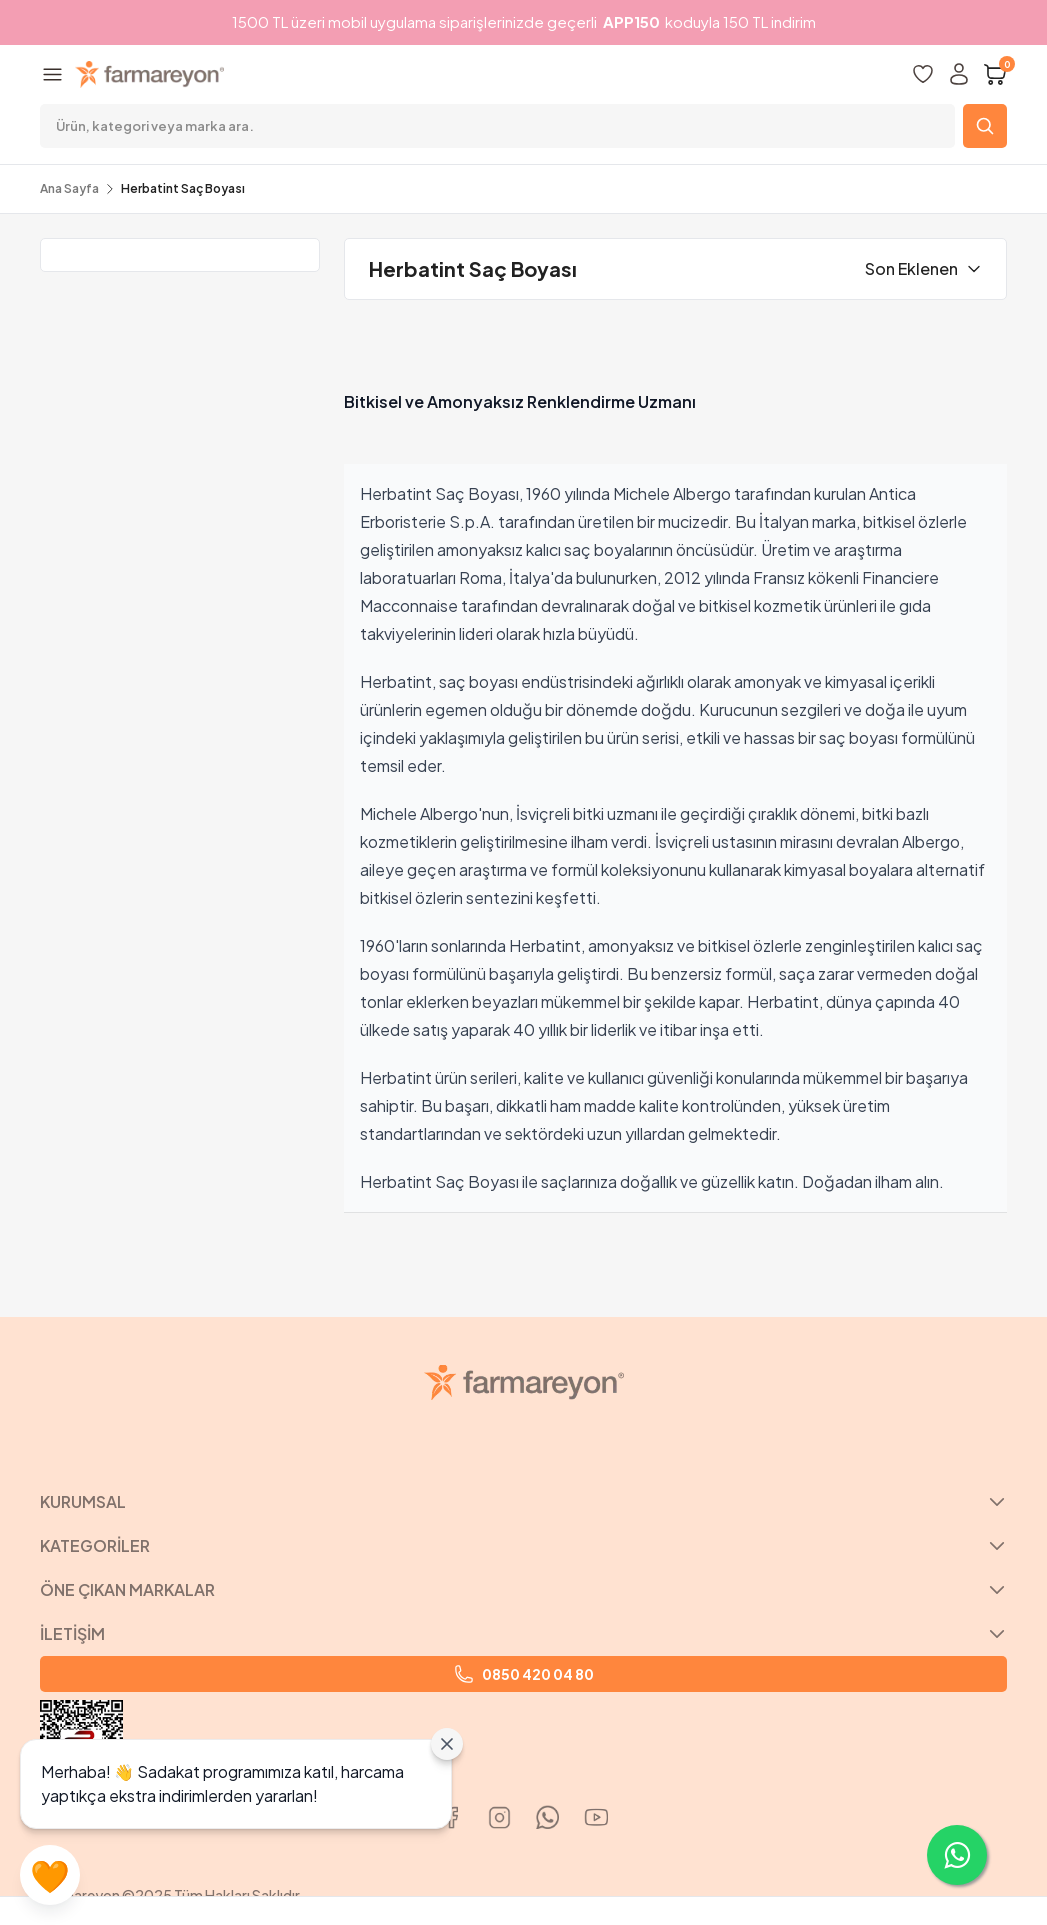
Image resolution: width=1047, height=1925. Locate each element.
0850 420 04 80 (524, 1674)
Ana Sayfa (69, 188)
